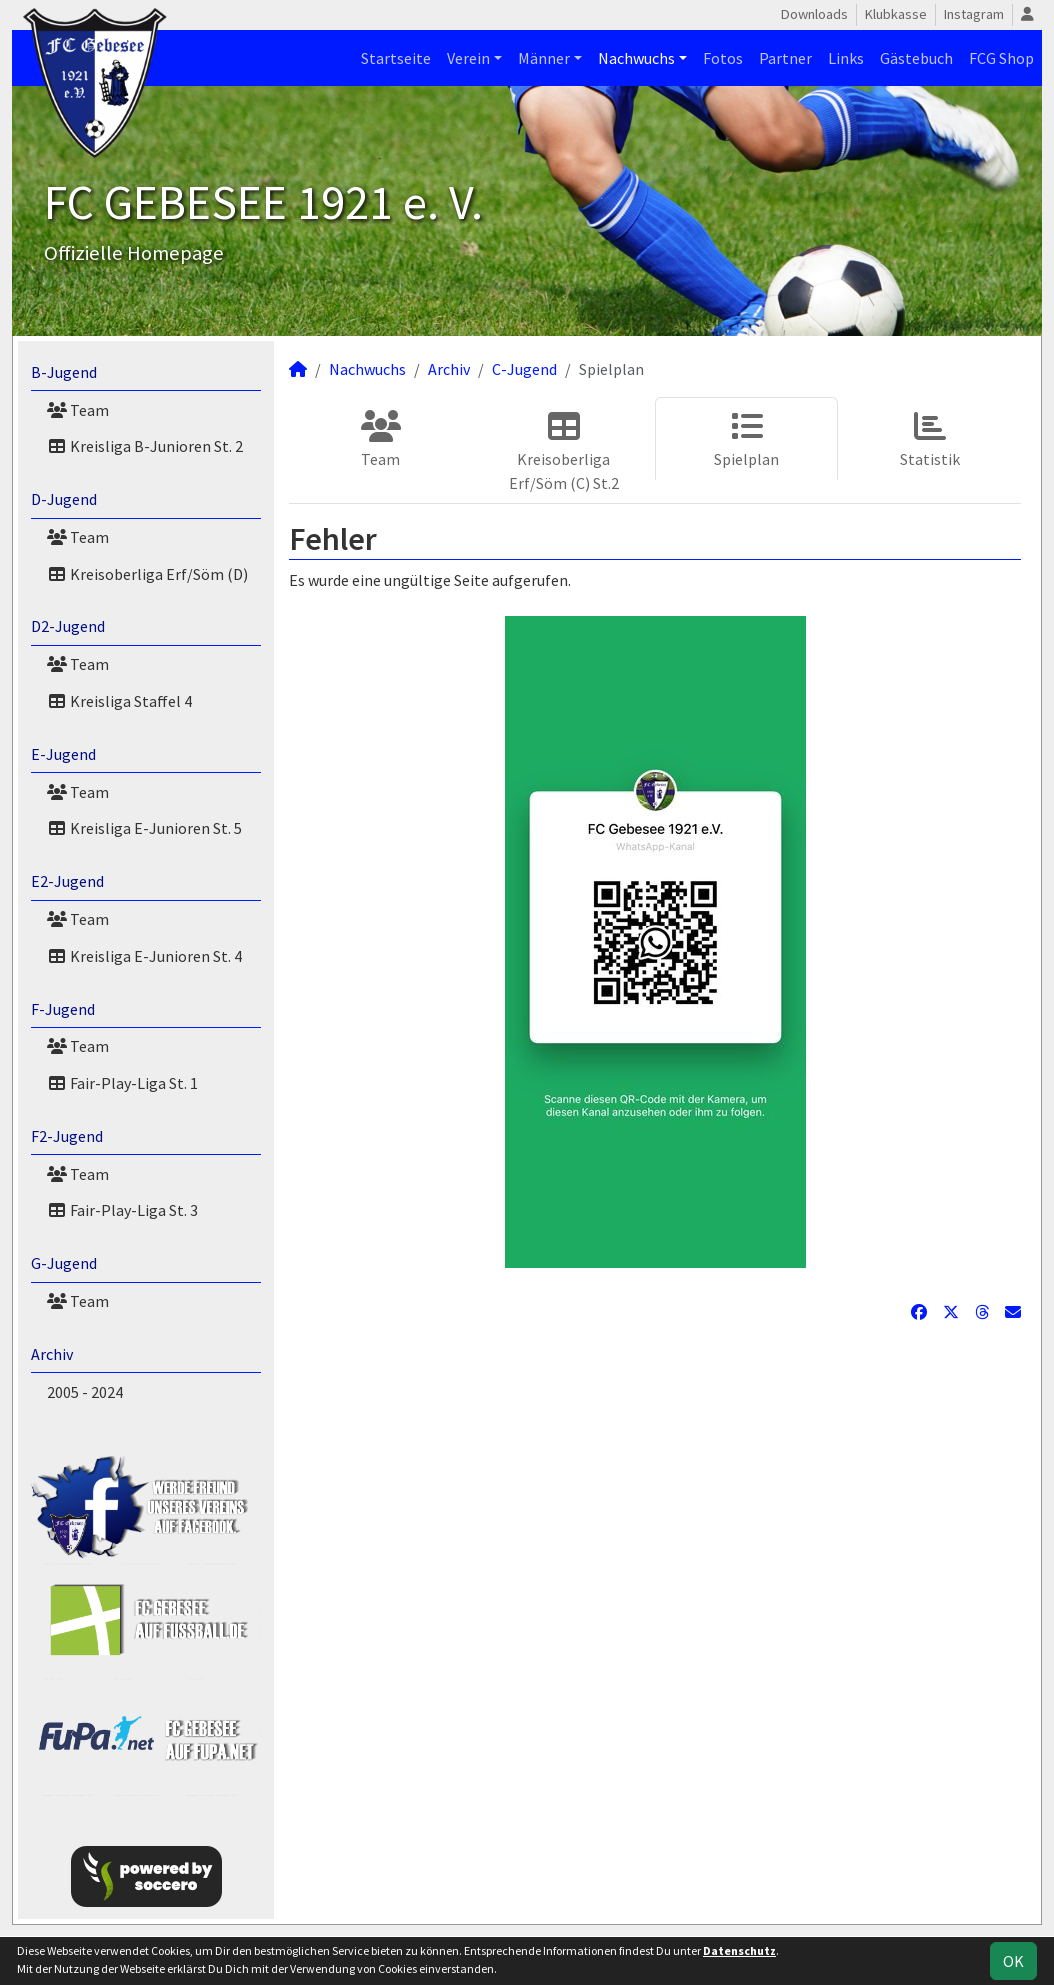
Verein (468, 58)
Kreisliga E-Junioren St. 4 (144, 956)
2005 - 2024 (85, 1392)
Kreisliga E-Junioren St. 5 (144, 828)
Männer (544, 58)
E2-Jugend (67, 881)
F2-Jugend (67, 1136)
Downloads (814, 14)
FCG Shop (1001, 58)
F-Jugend (63, 1009)
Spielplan (746, 439)
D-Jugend (64, 499)
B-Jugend (64, 372)
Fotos (723, 58)
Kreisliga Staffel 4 (119, 701)
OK (1013, 1961)
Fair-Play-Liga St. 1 (122, 1083)
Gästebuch (916, 58)
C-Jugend (524, 369)
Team (78, 410)
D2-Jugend (68, 626)
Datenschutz (739, 1950)
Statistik (930, 439)
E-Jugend (63, 754)
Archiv (52, 1354)
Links (846, 58)
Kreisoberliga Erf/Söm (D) (147, 574)
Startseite (396, 58)
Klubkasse (896, 14)
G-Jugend (64, 1263)
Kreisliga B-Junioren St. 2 (145, 446)
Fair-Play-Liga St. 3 (122, 1210)
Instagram (974, 14)
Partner (785, 58)
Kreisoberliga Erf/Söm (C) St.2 (564, 451)
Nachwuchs (636, 58)
